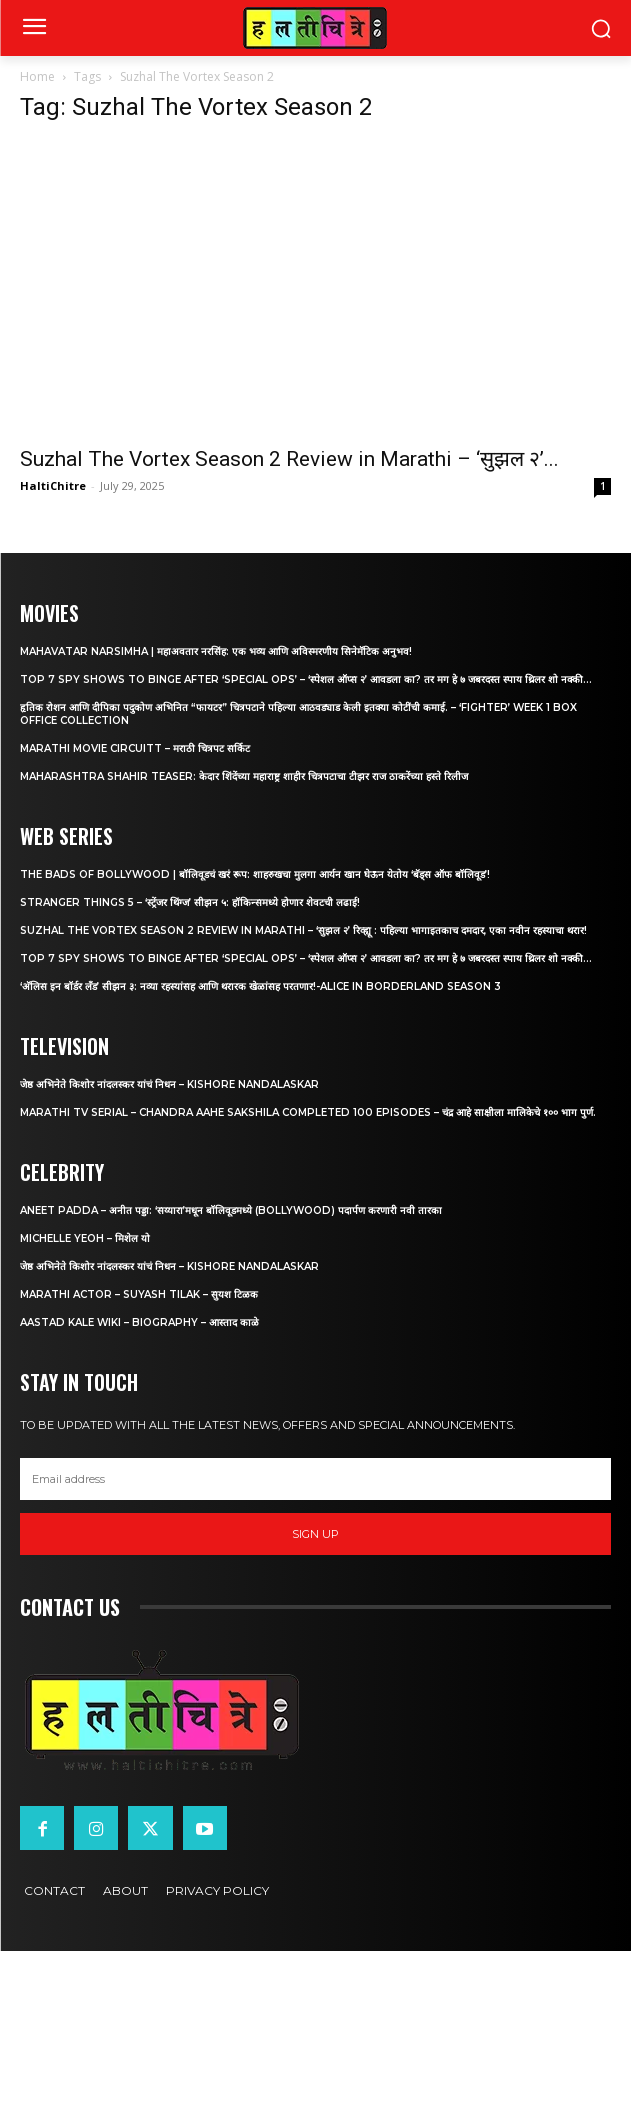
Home (37, 76)
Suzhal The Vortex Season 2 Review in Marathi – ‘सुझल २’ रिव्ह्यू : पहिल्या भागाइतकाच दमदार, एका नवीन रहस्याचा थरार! (303, 930)
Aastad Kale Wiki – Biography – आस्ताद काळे (139, 1322)
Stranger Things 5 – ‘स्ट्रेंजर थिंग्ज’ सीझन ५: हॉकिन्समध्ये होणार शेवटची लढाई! (190, 902)
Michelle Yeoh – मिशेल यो (85, 1238)
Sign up (315, 1534)
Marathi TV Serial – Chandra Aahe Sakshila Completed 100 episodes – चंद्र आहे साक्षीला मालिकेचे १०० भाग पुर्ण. (308, 1112)
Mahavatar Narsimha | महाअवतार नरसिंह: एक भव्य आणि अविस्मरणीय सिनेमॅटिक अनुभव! (216, 651)
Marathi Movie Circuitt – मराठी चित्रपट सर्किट (135, 748)
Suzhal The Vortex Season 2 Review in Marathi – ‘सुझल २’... (289, 459)
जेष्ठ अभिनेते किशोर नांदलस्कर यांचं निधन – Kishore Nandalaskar (169, 1084)
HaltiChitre (53, 485)
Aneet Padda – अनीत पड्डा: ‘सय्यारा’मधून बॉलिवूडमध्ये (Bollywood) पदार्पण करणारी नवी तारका (231, 1210)
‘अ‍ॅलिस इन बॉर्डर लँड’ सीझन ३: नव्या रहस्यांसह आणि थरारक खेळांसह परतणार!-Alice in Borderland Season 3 (260, 986)
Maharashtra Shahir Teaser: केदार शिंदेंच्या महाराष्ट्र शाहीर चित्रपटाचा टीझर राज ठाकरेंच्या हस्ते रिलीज (244, 776)
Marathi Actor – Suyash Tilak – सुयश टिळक (139, 1294)
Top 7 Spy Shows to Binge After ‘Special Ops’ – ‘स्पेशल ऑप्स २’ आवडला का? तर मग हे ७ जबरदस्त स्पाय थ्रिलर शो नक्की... (306, 679)
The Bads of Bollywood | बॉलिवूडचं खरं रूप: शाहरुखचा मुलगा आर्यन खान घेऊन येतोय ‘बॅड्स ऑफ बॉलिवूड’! (255, 874)
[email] (315, 1479)
